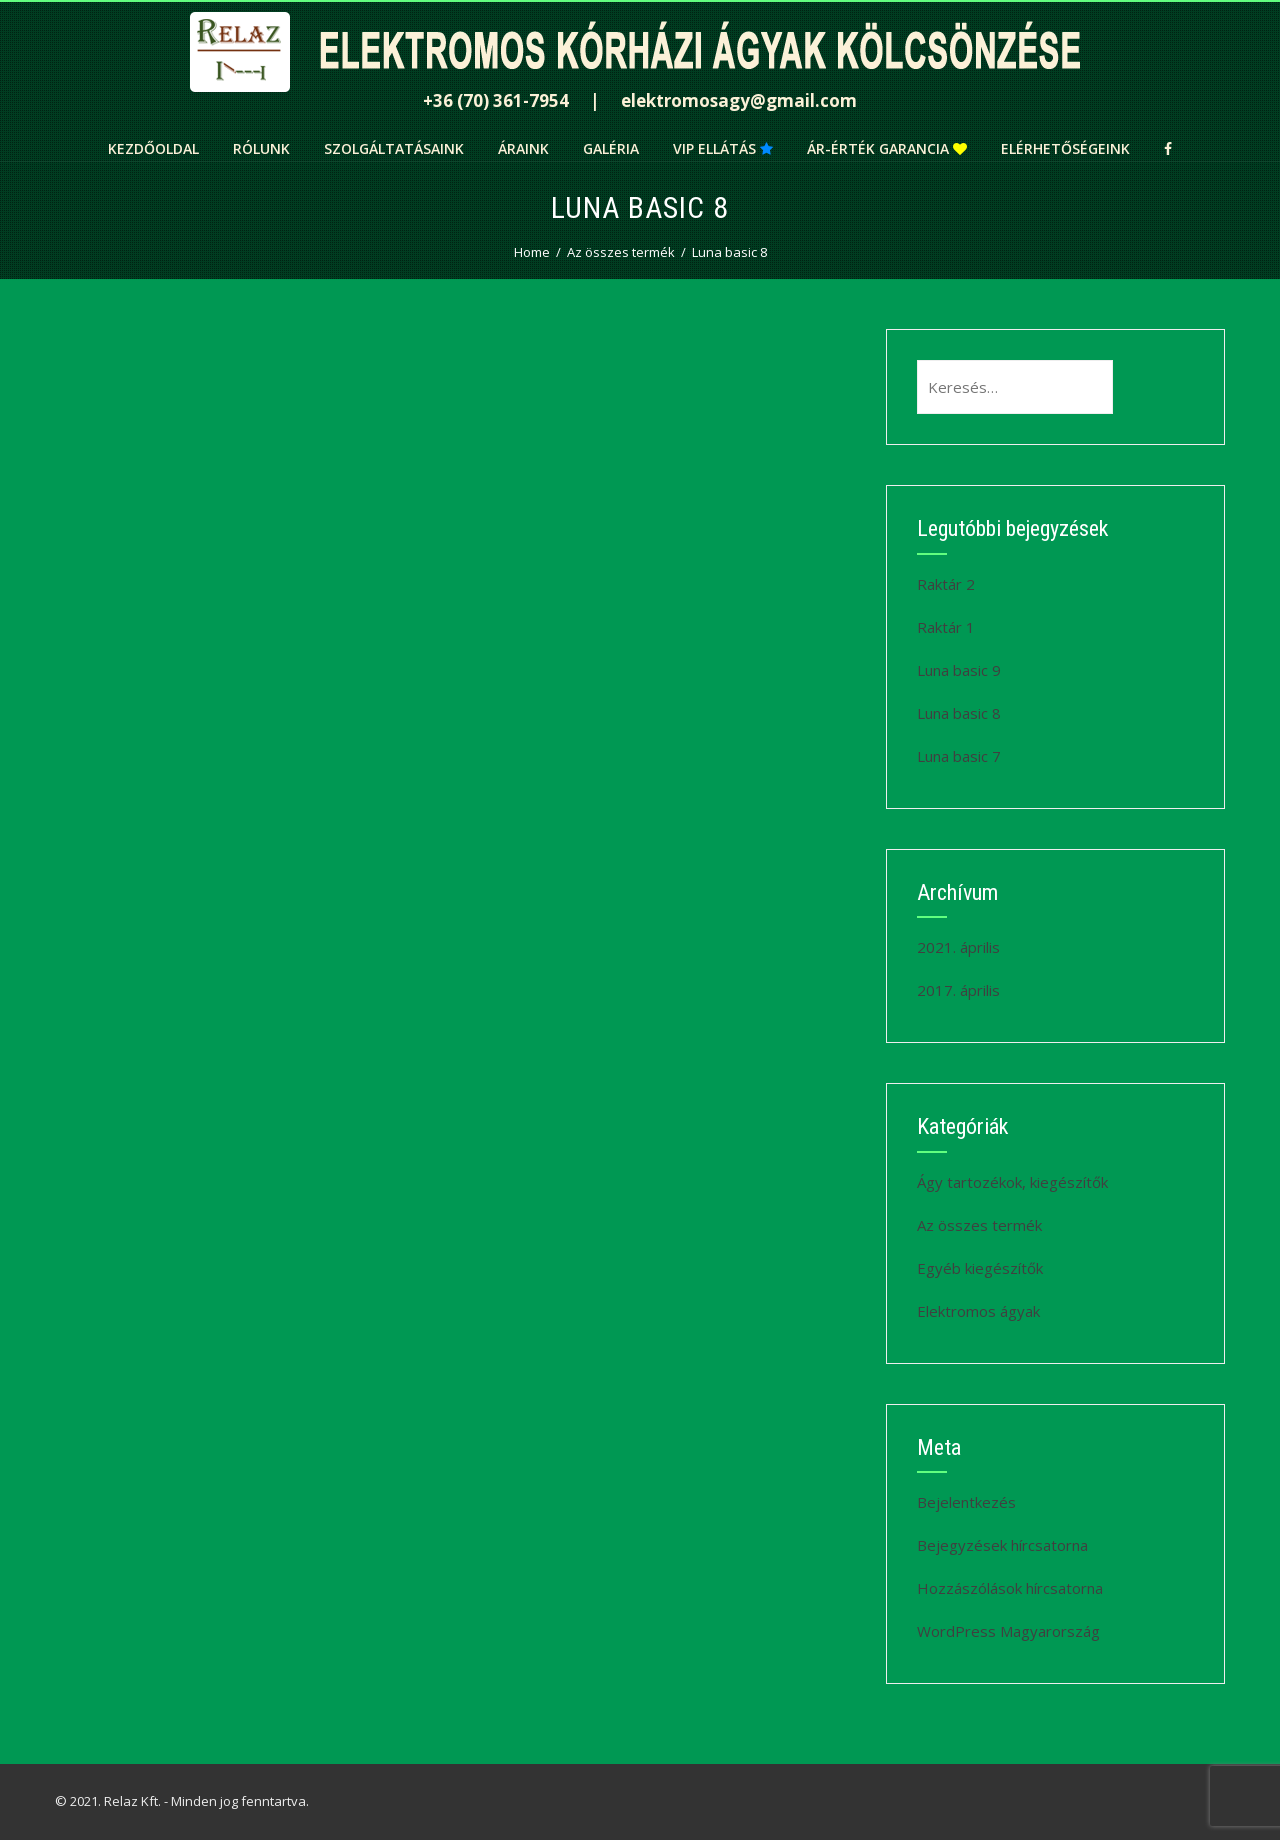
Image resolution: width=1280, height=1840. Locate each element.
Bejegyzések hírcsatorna (1002, 1545)
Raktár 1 (946, 627)
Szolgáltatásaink (394, 148)
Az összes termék (979, 1225)
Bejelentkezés (966, 1502)
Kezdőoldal (153, 148)
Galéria (611, 148)
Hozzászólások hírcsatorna (1010, 1588)
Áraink (523, 148)
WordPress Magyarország (1008, 1631)
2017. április (958, 990)
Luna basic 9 (959, 670)
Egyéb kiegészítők (980, 1268)
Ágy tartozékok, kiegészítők (1012, 1182)
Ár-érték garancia (887, 148)
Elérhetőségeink (1065, 148)
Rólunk (261, 148)
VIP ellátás (723, 148)
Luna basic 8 (959, 713)
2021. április (958, 947)
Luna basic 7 (959, 756)
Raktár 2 (946, 584)
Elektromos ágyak (978, 1311)
